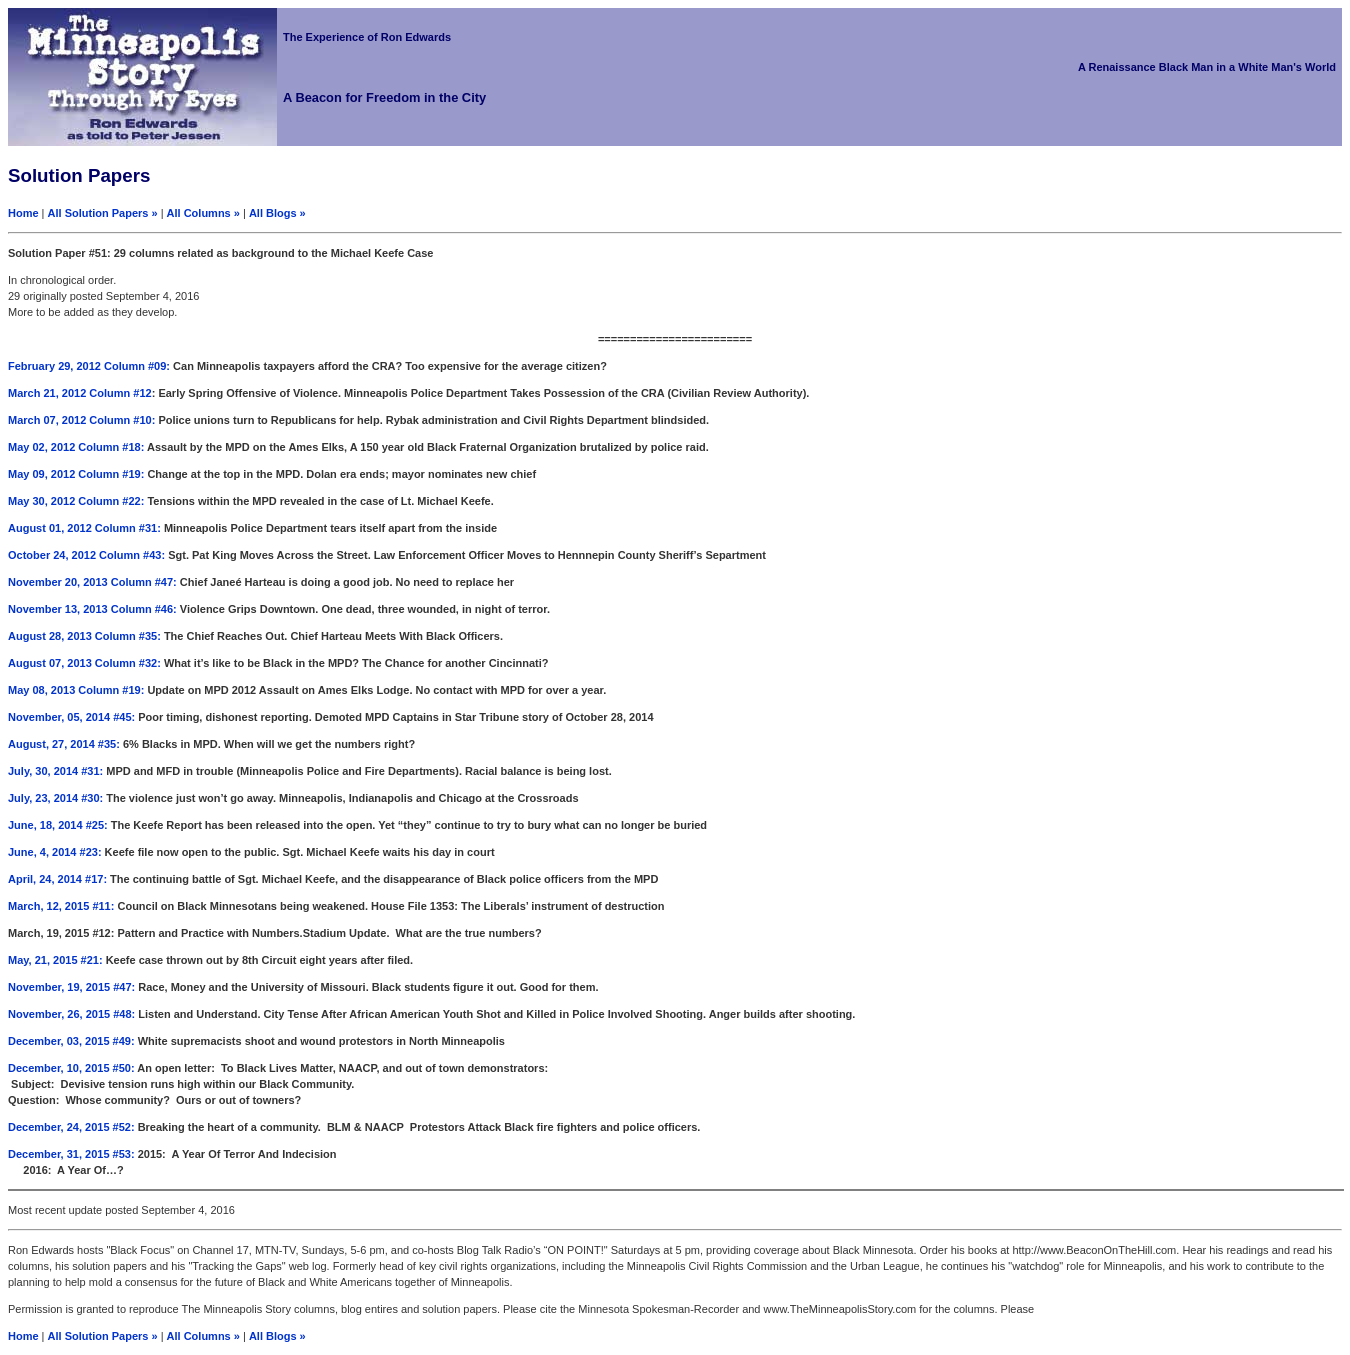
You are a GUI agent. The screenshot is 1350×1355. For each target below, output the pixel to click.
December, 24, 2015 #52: (71, 1127)
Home (23, 213)
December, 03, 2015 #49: (71, 1041)
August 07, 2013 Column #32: (84, 663)
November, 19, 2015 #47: (71, 987)
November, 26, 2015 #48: (71, 1014)
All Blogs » (277, 213)
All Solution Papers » (103, 213)
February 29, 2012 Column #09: (89, 366)
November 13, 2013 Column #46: (94, 609)
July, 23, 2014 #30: (55, 798)
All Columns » (203, 213)
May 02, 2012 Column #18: (76, 447)
